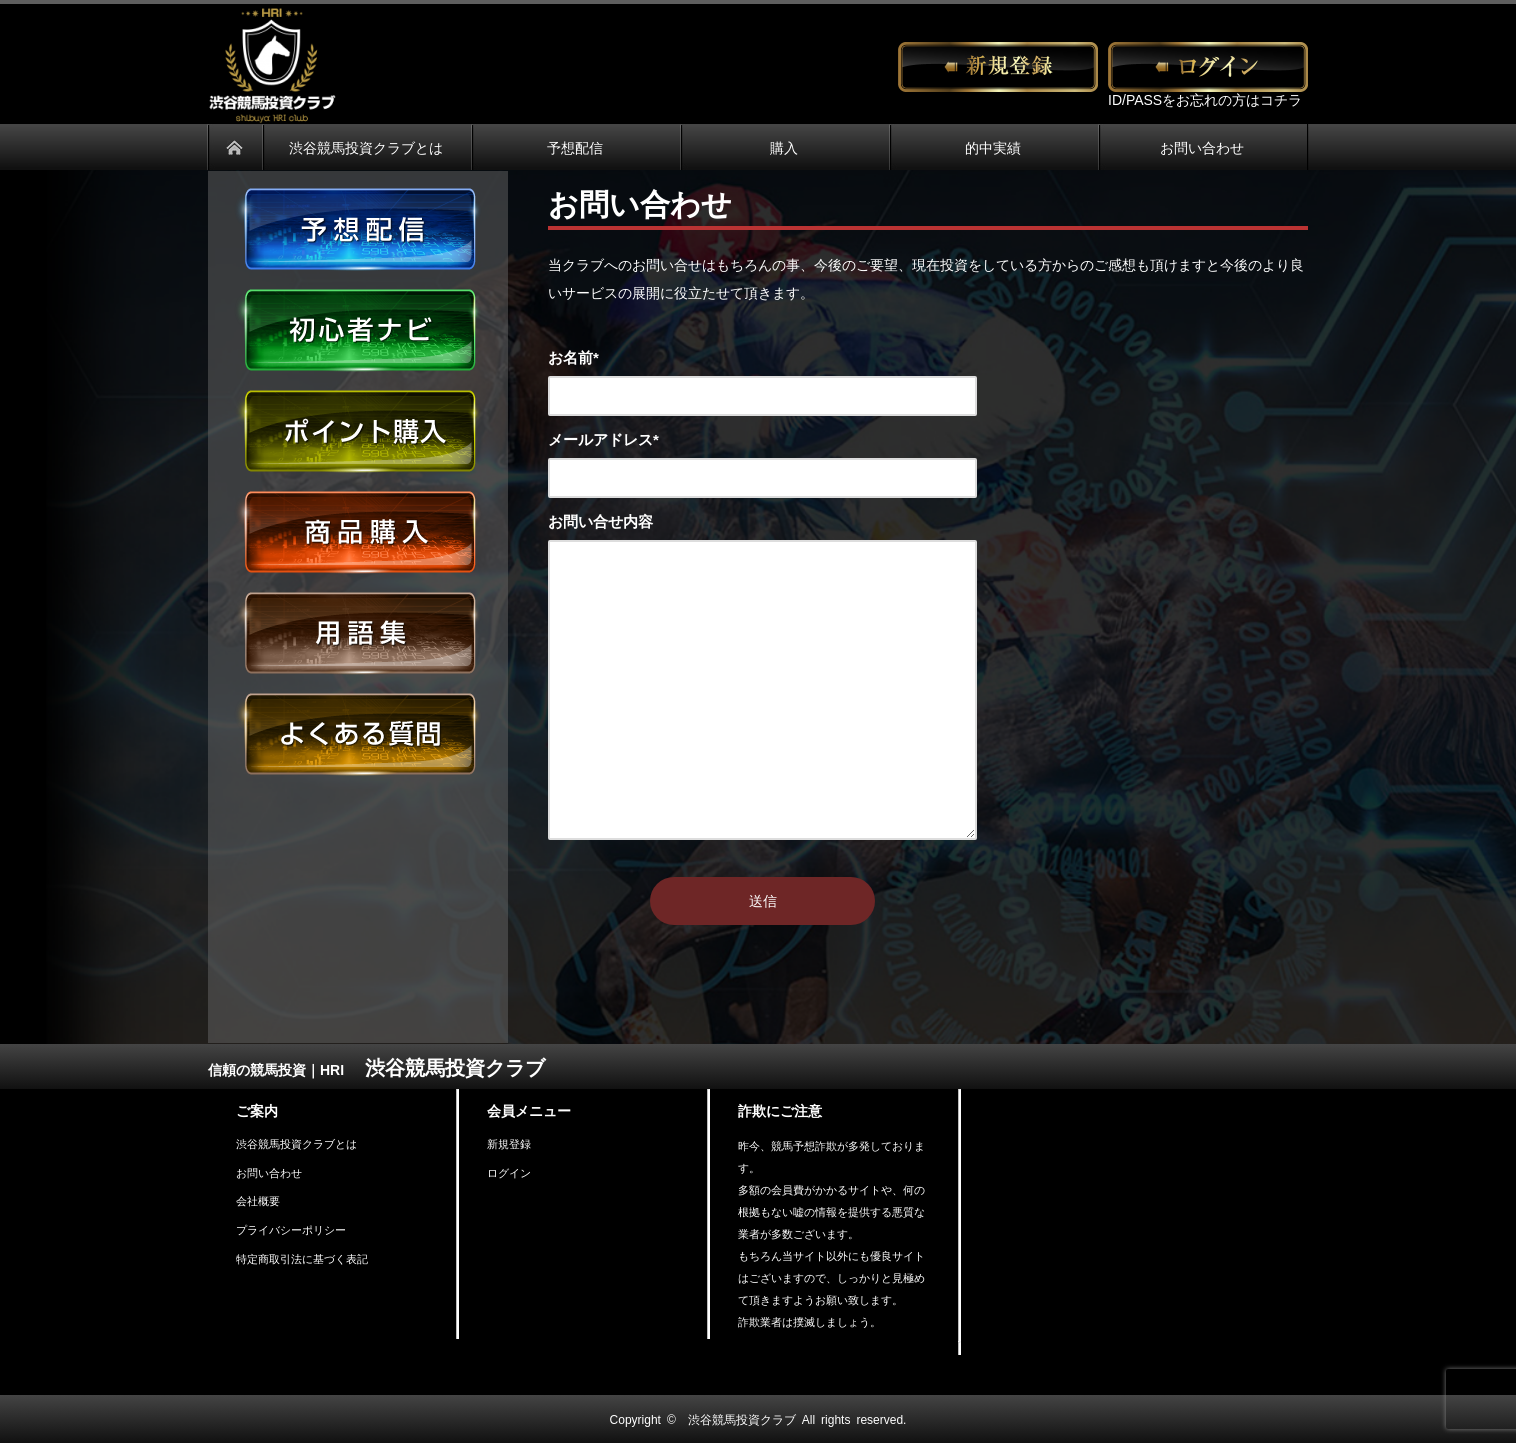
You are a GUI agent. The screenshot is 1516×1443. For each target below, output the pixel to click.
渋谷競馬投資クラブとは (296, 1143)
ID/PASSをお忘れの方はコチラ (1205, 99)
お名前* (573, 356)
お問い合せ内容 (600, 520)
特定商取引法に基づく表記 (302, 1258)
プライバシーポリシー (291, 1229)
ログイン (509, 1172)
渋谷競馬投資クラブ (742, 1419)
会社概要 (258, 1200)
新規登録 (509, 1143)
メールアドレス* (603, 438)
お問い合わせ (269, 1172)
